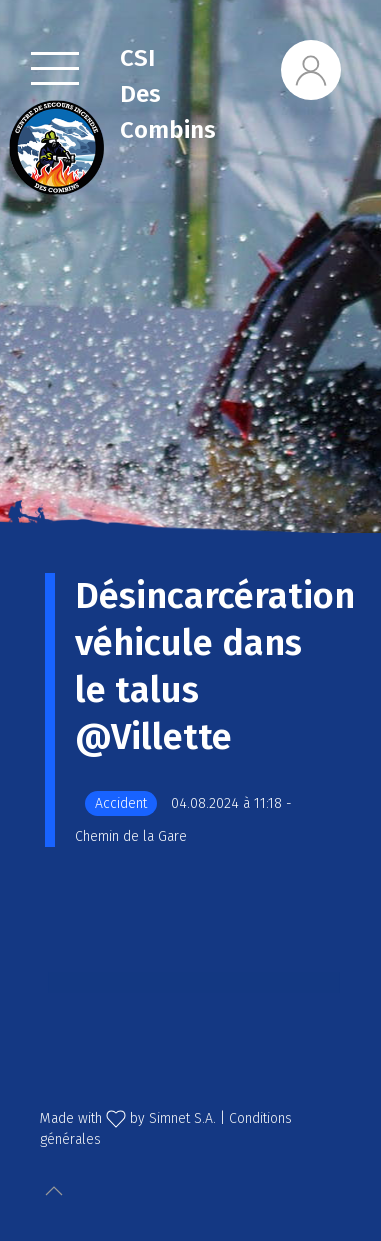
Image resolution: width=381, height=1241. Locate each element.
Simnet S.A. (182, 1118)
